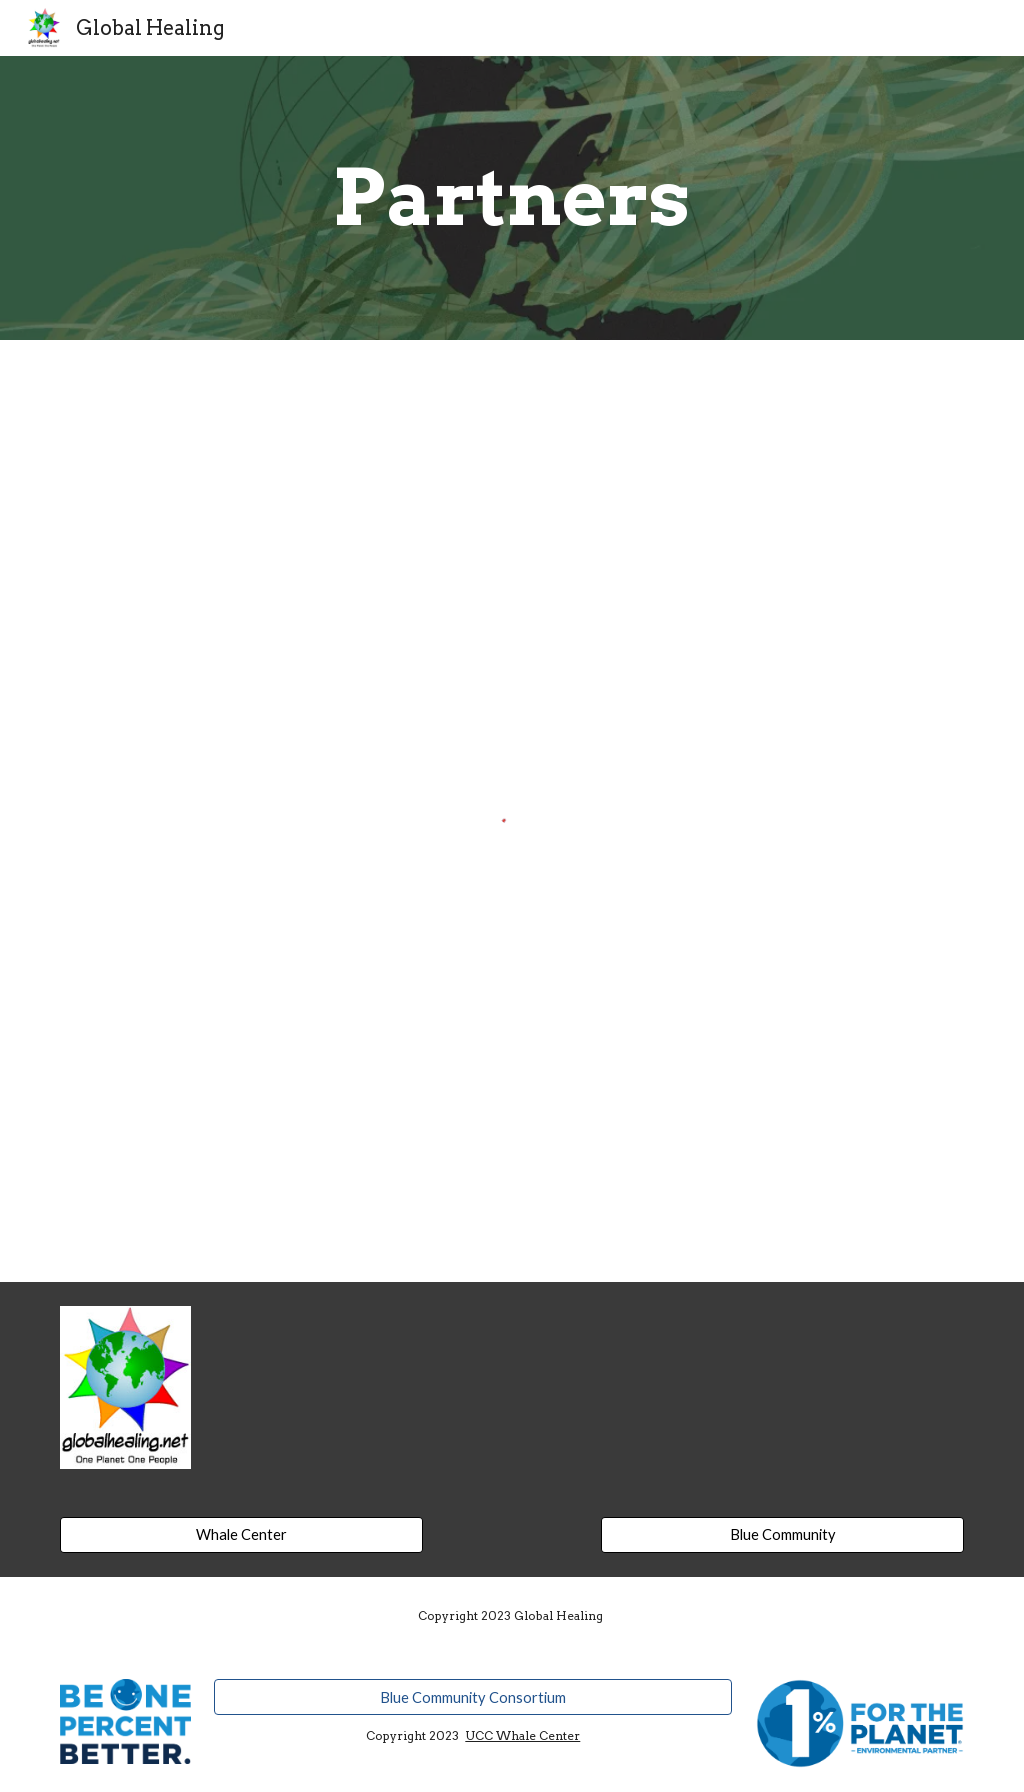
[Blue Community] (782, 1535)
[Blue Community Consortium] (473, 1697)
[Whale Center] (241, 1535)
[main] (511, 198)
